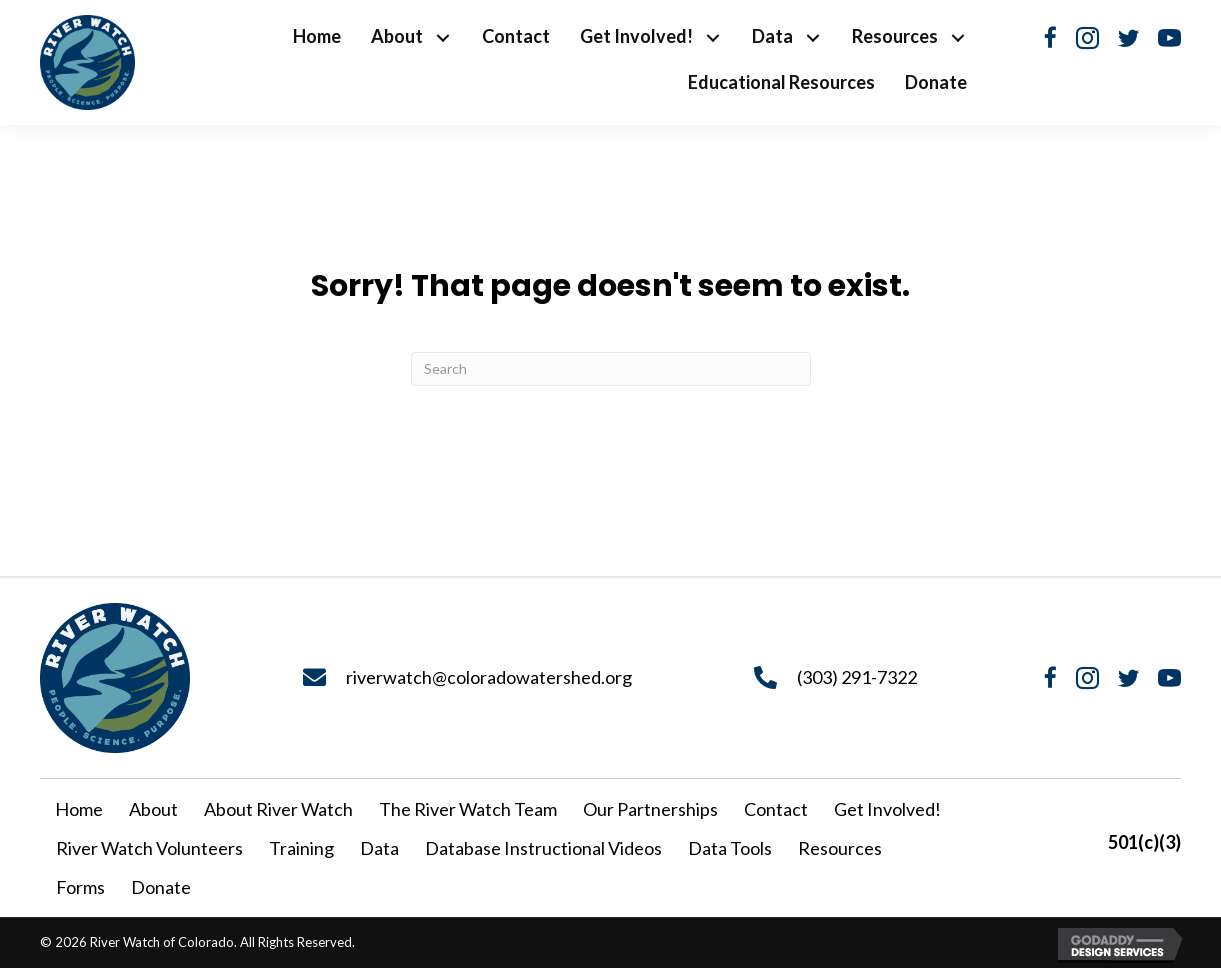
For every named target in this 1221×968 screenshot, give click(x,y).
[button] (442, 38)
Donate (161, 887)
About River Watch (278, 809)
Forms (80, 887)
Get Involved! (887, 809)
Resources (840, 848)
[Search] (611, 369)
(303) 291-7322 (857, 677)
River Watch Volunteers (149, 848)
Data (379, 848)
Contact (776, 809)
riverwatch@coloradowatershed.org (489, 677)
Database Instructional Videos (543, 848)
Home (79, 809)
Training (301, 848)
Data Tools (730, 848)
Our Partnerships (650, 809)
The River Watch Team (468, 809)
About (153, 809)
